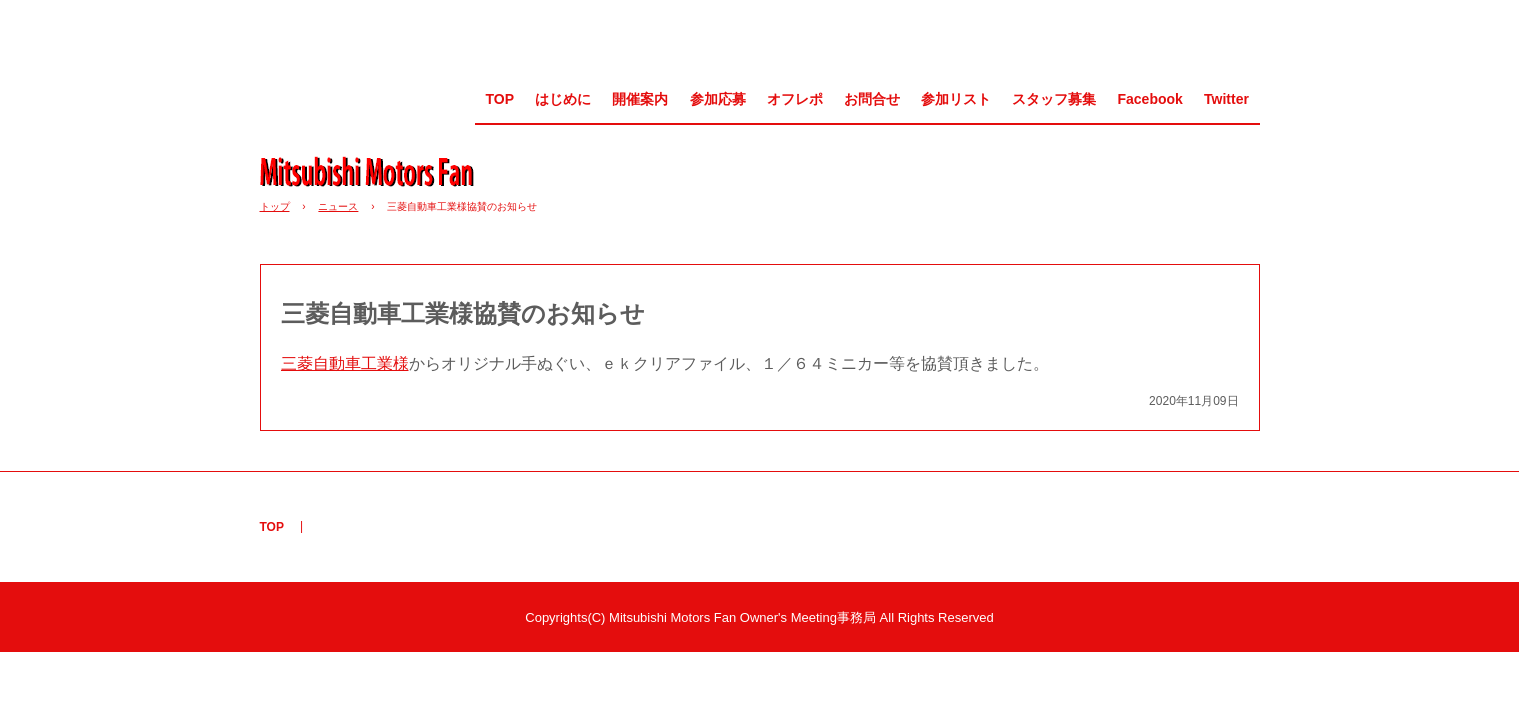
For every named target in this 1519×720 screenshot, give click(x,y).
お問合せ (872, 99)
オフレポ (795, 99)
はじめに (563, 99)
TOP (499, 99)
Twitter (1226, 99)
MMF (374, 171)
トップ (275, 206)
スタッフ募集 (1054, 99)
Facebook (1150, 99)
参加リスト (956, 99)
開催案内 (640, 99)
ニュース (338, 206)
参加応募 (718, 99)
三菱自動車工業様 (345, 363)
